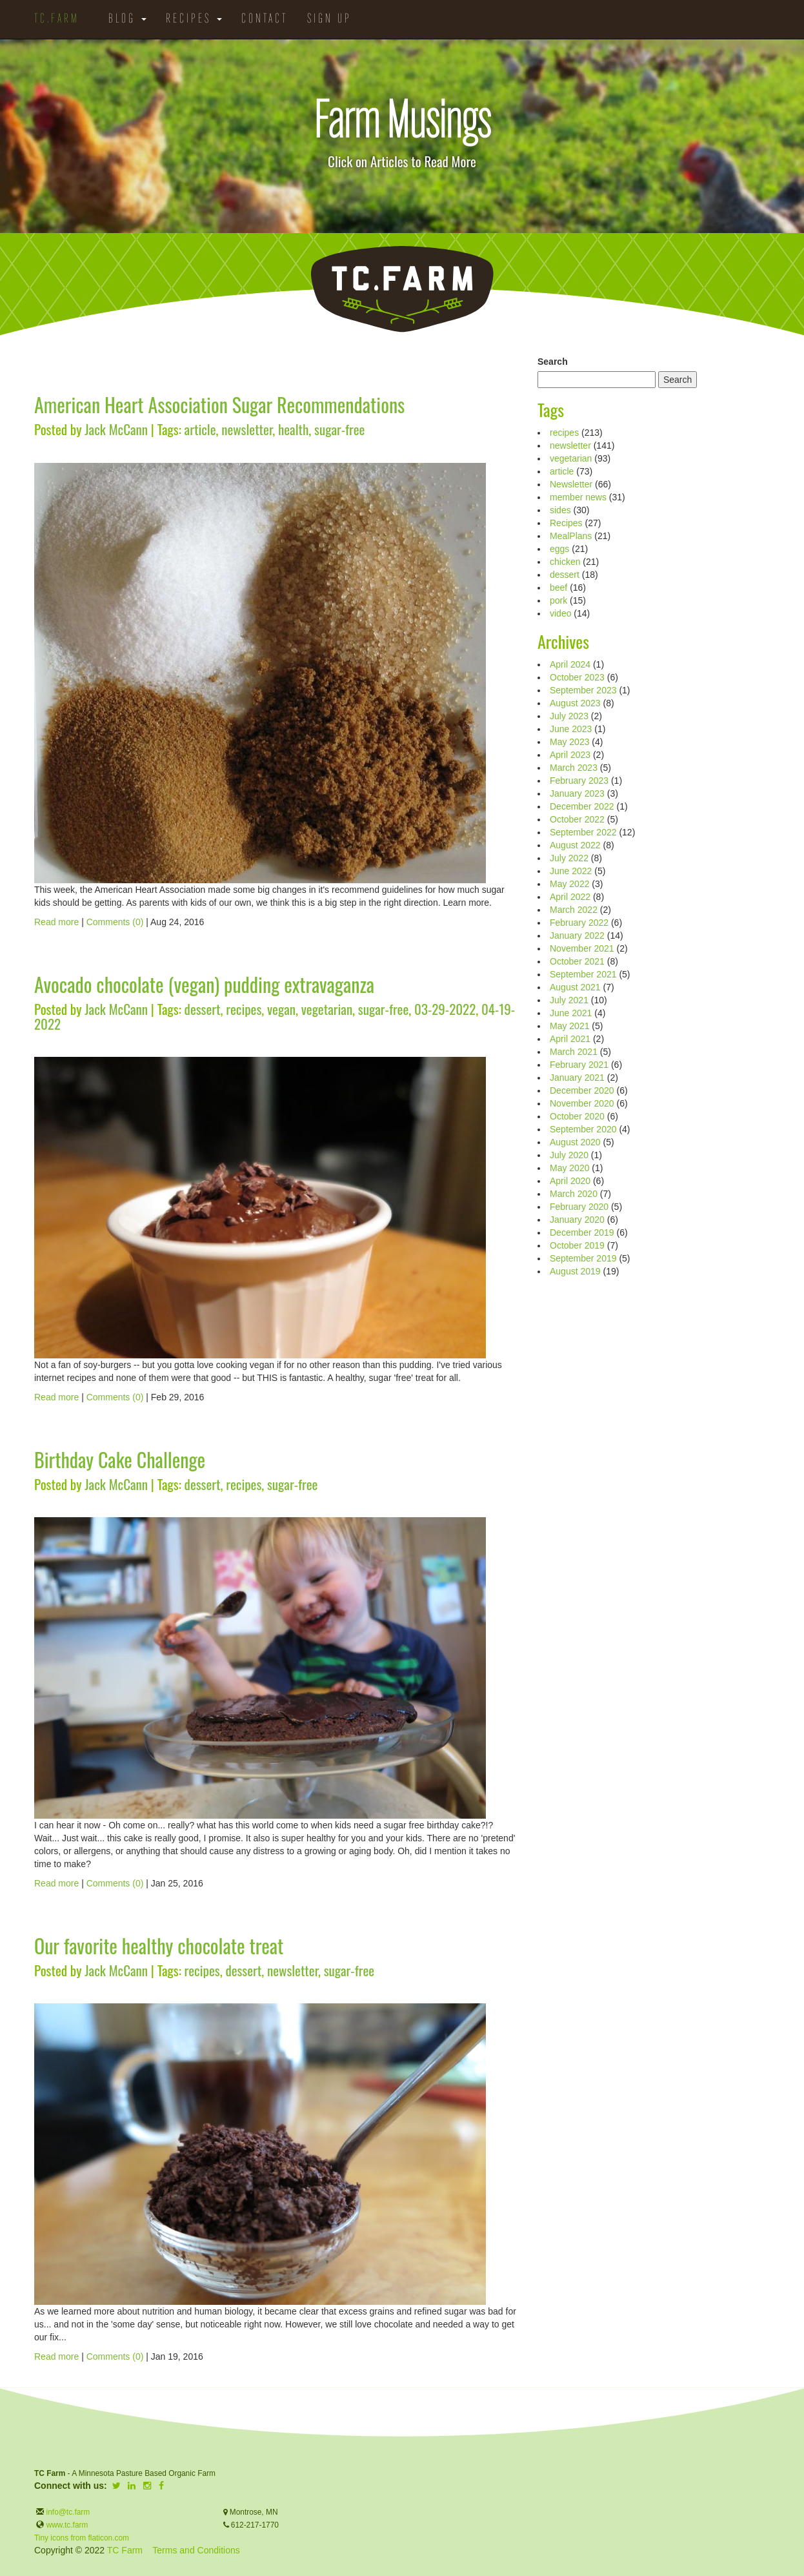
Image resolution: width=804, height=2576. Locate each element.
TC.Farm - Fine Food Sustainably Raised (402, 289)
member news (578, 497)
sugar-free (339, 429)
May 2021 (569, 1026)
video (560, 613)
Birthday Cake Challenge (119, 1459)
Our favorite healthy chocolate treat (158, 1945)
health (293, 429)
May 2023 (569, 742)
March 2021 (574, 1052)
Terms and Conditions (195, 2550)
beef (558, 587)
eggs (559, 549)
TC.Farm (56, 19)
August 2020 (575, 1142)
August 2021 (575, 987)
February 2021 (579, 1064)
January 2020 (577, 1219)
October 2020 (577, 1116)
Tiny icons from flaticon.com (81, 2537)
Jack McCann (116, 429)
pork (558, 600)
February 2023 (579, 780)
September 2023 (583, 690)
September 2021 (583, 974)
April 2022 (570, 897)
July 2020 (569, 1155)
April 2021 (570, 1039)
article (200, 429)
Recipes (194, 19)
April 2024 (570, 664)
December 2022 (582, 806)
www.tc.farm (67, 2525)
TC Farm (125, 2550)
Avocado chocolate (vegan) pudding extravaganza (204, 984)
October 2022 (577, 819)
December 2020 (582, 1090)
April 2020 (570, 1181)
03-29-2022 (445, 1009)
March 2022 (574, 910)
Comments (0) (115, 922)
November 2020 (582, 1103)
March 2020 (574, 1194)
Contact (264, 19)
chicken (565, 562)
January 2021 (577, 1077)
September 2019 (583, 1258)
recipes (243, 1009)
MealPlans (571, 536)
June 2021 (571, 1013)
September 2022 (583, 832)
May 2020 (569, 1168)
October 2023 (577, 677)
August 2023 (575, 703)
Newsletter (571, 484)
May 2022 (569, 884)
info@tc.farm (67, 2512)
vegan (281, 1009)
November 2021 (582, 948)
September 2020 (583, 1129)
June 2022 (571, 871)
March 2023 (574, 767)
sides (560, 510)
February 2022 (579, 922)
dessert (203, 1009)
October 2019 (577, 1245)
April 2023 (570, 755)
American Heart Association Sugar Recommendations (219, 404)
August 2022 (575, 845)
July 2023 (569, 716)
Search (553, 361)
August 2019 (575, 1271)
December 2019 (582, 1232)
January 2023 (577, 793)
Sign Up (329, 19)
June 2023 (571, 729)
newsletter (246, 429)
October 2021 (577, 961)
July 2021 (569, 1000)
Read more (56, 922)
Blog (127, 19)
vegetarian (326, 1009)
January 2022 (577, 935)
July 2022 (569, 858)
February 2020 (579, 1206)
